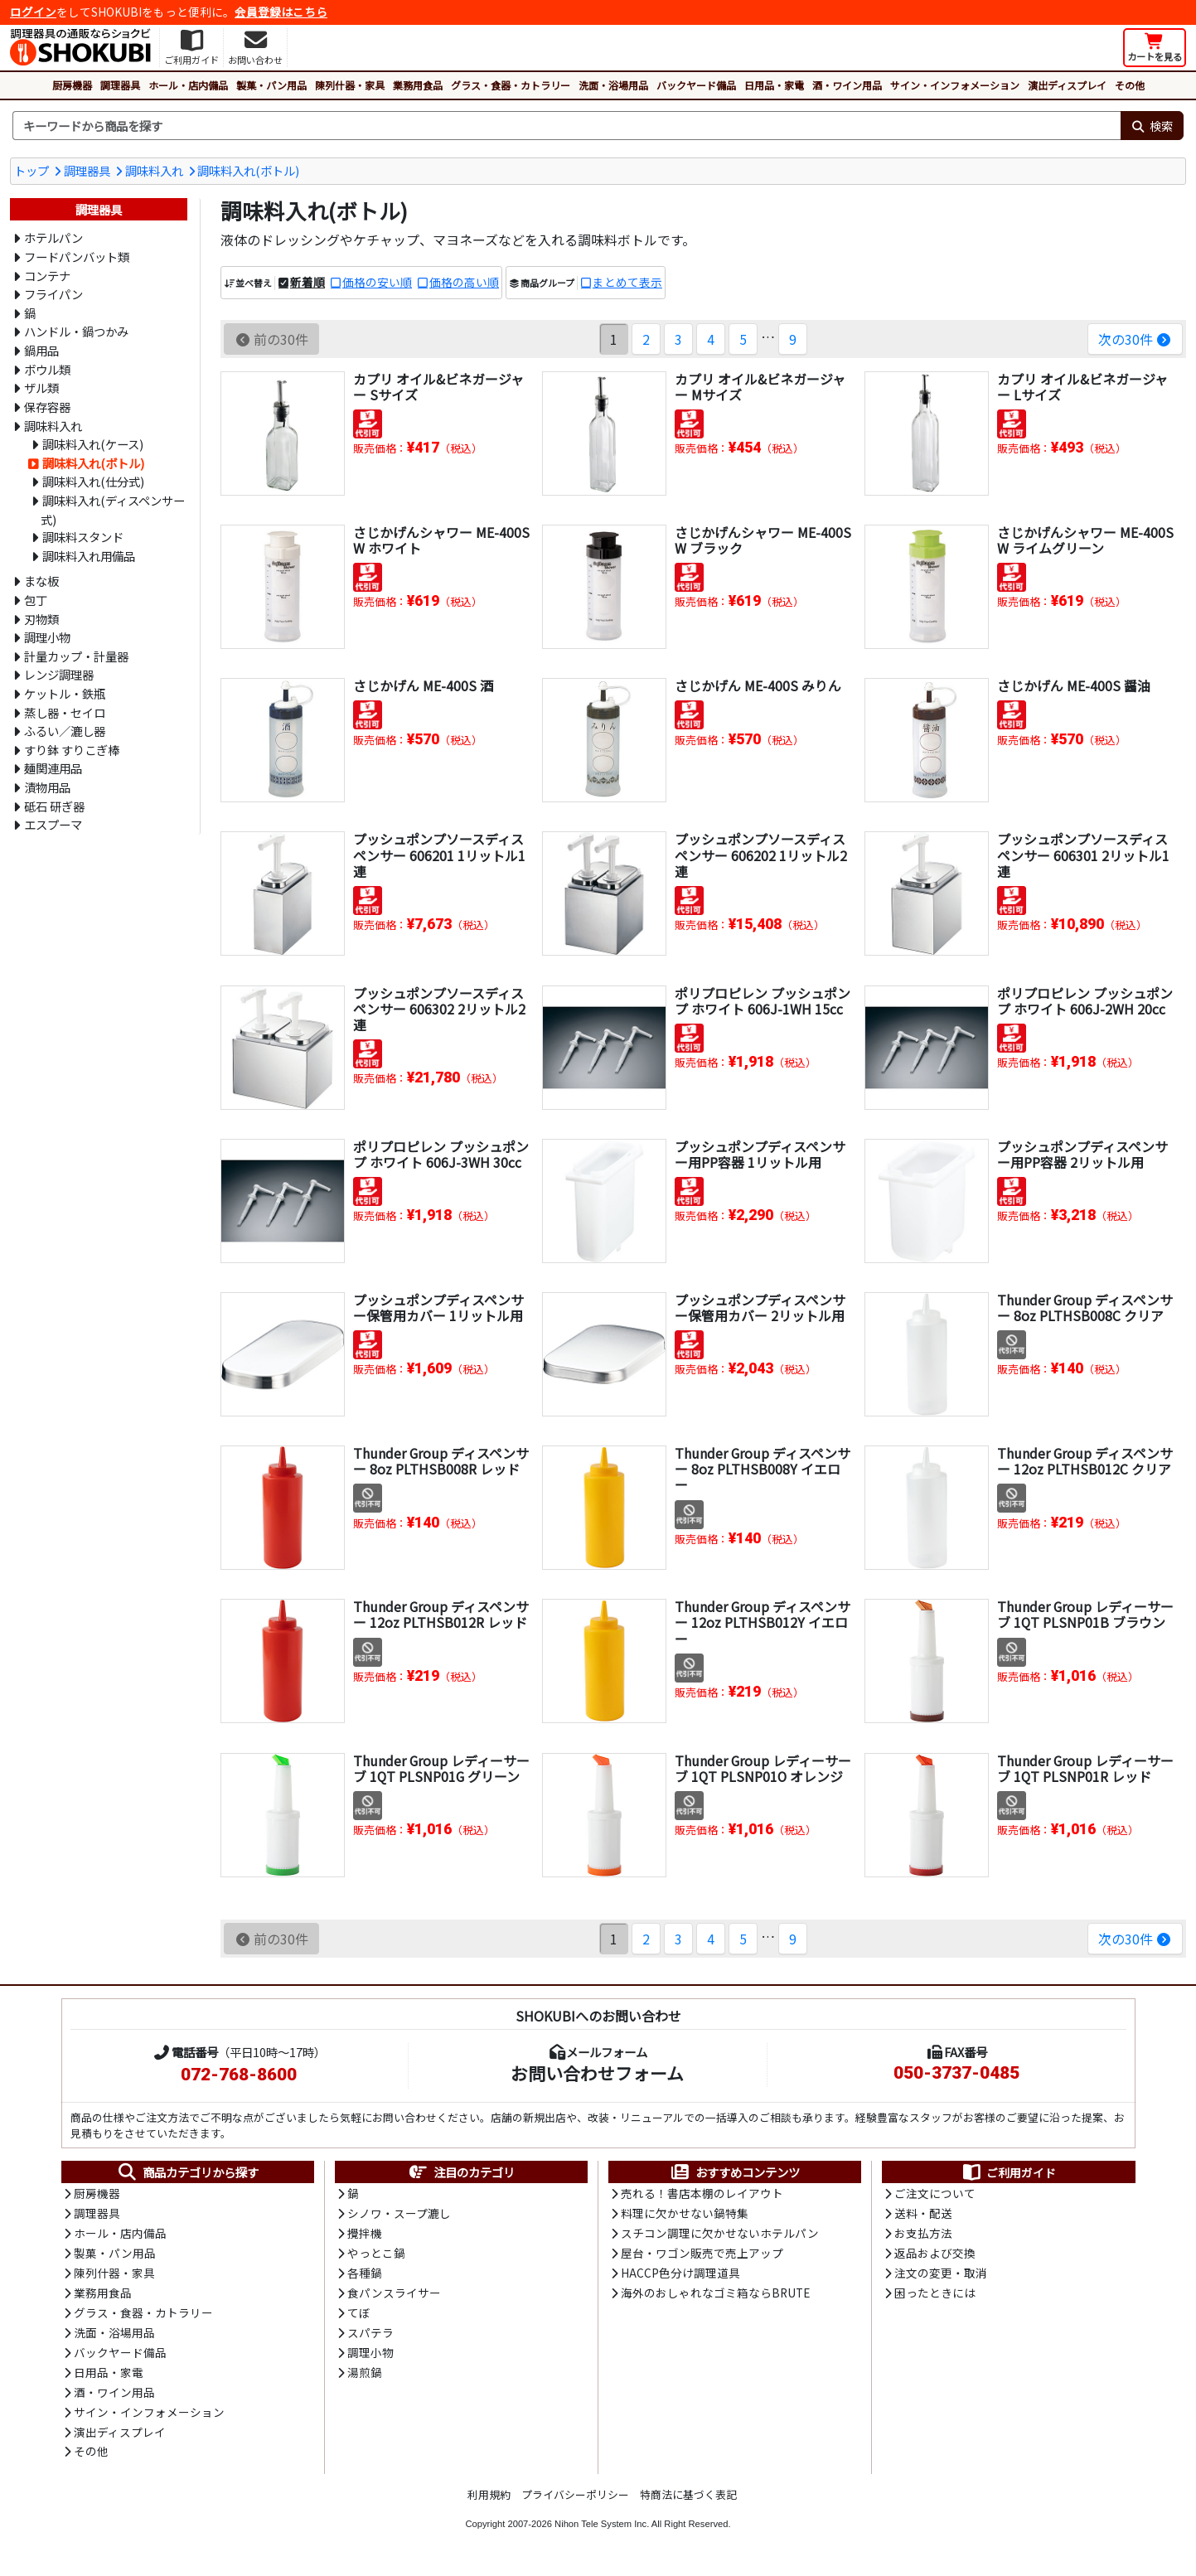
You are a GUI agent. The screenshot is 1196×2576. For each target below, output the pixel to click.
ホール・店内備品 (188, 85)
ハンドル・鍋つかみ (76, 331)
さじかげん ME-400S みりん (758, 685)
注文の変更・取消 (940, 2275)
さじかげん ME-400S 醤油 (1073, 685)
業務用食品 (418, 85)
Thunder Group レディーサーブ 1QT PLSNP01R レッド (1081, 1768)
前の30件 (271, 339)
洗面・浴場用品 (613, 85)
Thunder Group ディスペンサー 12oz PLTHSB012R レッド (441, 1614)
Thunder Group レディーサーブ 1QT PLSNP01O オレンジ (759, 1776)
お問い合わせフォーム (597, 2072)
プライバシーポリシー (575, 2500)
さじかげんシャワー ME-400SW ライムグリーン (1085, 540)
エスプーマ (53, 824)
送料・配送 (923, 2214)
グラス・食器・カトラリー (510, 85)
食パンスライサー (394, 2296)
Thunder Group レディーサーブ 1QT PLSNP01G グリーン (437, 1776)
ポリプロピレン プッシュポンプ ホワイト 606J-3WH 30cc (441, 1154)
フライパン (53, 294)
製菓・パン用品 (271, 85)
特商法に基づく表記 (688, 2500)
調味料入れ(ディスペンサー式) (113, 509)
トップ (31, 170)
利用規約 (489, 2500)
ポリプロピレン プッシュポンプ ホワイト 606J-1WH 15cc (762, 1001)
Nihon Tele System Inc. (601, 2529)
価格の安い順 (377, 282)
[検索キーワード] (566, 126)
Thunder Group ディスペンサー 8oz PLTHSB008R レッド (441, 1461)
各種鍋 (364, 2275)
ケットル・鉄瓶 (64, 693)
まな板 (41, 580)
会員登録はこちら (281, 11)
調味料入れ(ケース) (92, 444)
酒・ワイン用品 (847, 85)
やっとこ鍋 (376, 2255)
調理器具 (120, 85)
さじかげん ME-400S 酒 (423, 685)
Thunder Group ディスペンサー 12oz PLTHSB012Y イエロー (763, 1622)
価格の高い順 (464, 282)
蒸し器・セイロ (64, 712)
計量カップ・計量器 (76, 656)
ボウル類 (47, 369)
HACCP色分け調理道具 (680, 2275)
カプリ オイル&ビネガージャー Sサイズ (438, 386)
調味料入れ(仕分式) (93, 481)
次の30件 (1135, 339)
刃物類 (41, 618)
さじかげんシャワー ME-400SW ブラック (763, 540)
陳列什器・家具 (350, 85)
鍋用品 (41, 350)
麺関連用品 (53, 768)
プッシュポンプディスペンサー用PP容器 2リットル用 (1082, 1154)
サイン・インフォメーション (954, 85)
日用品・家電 (774, 85)
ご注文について (935, 2194)
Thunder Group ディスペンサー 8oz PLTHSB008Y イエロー (763, 1468)
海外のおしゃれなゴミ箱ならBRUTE (715, 2296)
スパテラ (370, 2335)
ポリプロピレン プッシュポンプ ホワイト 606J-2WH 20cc (1085, 1001)
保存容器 (47, 406)
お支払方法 (923, 2234)
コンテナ (47, 275)
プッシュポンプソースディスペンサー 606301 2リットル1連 (1083, 854)
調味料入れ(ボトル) (248, 170)
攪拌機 (364, 2234)
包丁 (35, 599)
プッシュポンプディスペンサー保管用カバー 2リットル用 (760, 1307)
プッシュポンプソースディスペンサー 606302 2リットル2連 (439, 1008)
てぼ (358, 2315)
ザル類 (41, 387)
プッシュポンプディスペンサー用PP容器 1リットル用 (760, 1154)
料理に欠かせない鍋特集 (684, 2214)
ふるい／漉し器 (64, 730)
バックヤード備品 (696, 85)
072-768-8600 (239, 2075)
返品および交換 (935, 2255)
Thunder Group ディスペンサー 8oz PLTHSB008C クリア (1085, 1307)
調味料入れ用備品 (88, 555)
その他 (1130, 85)
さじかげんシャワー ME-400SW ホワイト (441, 540)
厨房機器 (72, 85)
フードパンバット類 (76, 256)
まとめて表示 (627, 282)
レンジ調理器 (59, 674)
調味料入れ (154, 170)
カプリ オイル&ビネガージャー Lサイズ (1082, 386)
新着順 (307, 282)
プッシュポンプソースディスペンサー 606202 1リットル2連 (761, 854)
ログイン (33, 11)
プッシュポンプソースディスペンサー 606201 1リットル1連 (439, 854)
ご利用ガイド (1008, 2172)
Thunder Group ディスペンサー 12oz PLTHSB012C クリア (1085, 1461)
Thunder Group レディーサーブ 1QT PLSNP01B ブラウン (1081, 1622)
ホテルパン (53, 237)
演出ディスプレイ (1067, 85)
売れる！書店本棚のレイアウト (702, 2194)
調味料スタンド (82, 536)
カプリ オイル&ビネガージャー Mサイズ (760, 386)
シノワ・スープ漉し (399, 2214)
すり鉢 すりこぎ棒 (71, 749)
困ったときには (935, 2296)
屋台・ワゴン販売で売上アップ (702, 2255)
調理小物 (47, 637)
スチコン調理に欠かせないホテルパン (720, 2234)
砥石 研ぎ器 (54, 806)
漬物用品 (47, 787)
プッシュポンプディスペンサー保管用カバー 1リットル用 (438, 1307)
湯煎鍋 (364, 2376)
